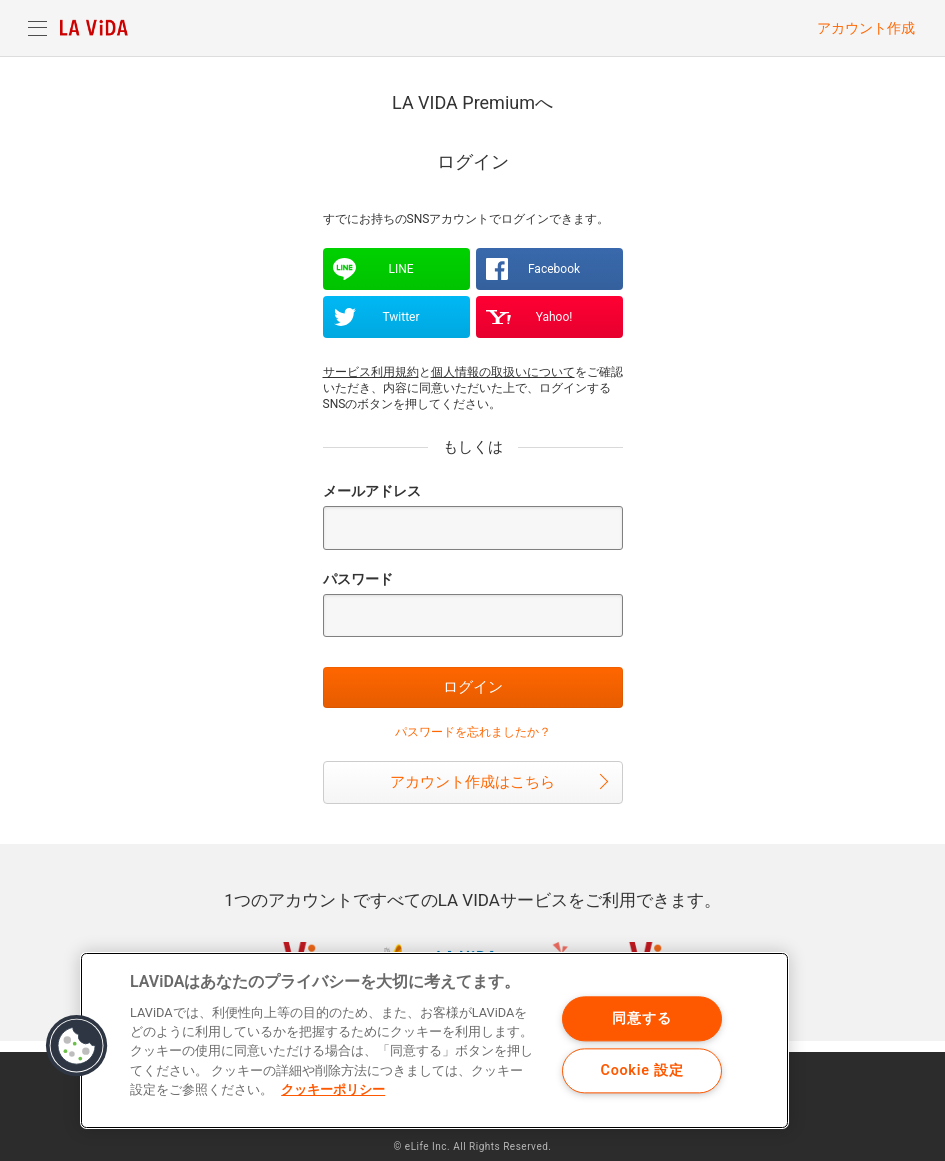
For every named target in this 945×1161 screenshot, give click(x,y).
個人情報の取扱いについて (503, 372)
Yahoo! (554, 317)
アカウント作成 (866, 28)
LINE (400, 269)
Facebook (554, 269)
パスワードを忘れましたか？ (473, 732)
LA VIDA (94, 28)
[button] (77, 1046)
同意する (641, 1018)
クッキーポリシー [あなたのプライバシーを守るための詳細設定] (333, 1089)
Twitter (400, 317)
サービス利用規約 (371, 372)
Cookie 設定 (642, 1070)
